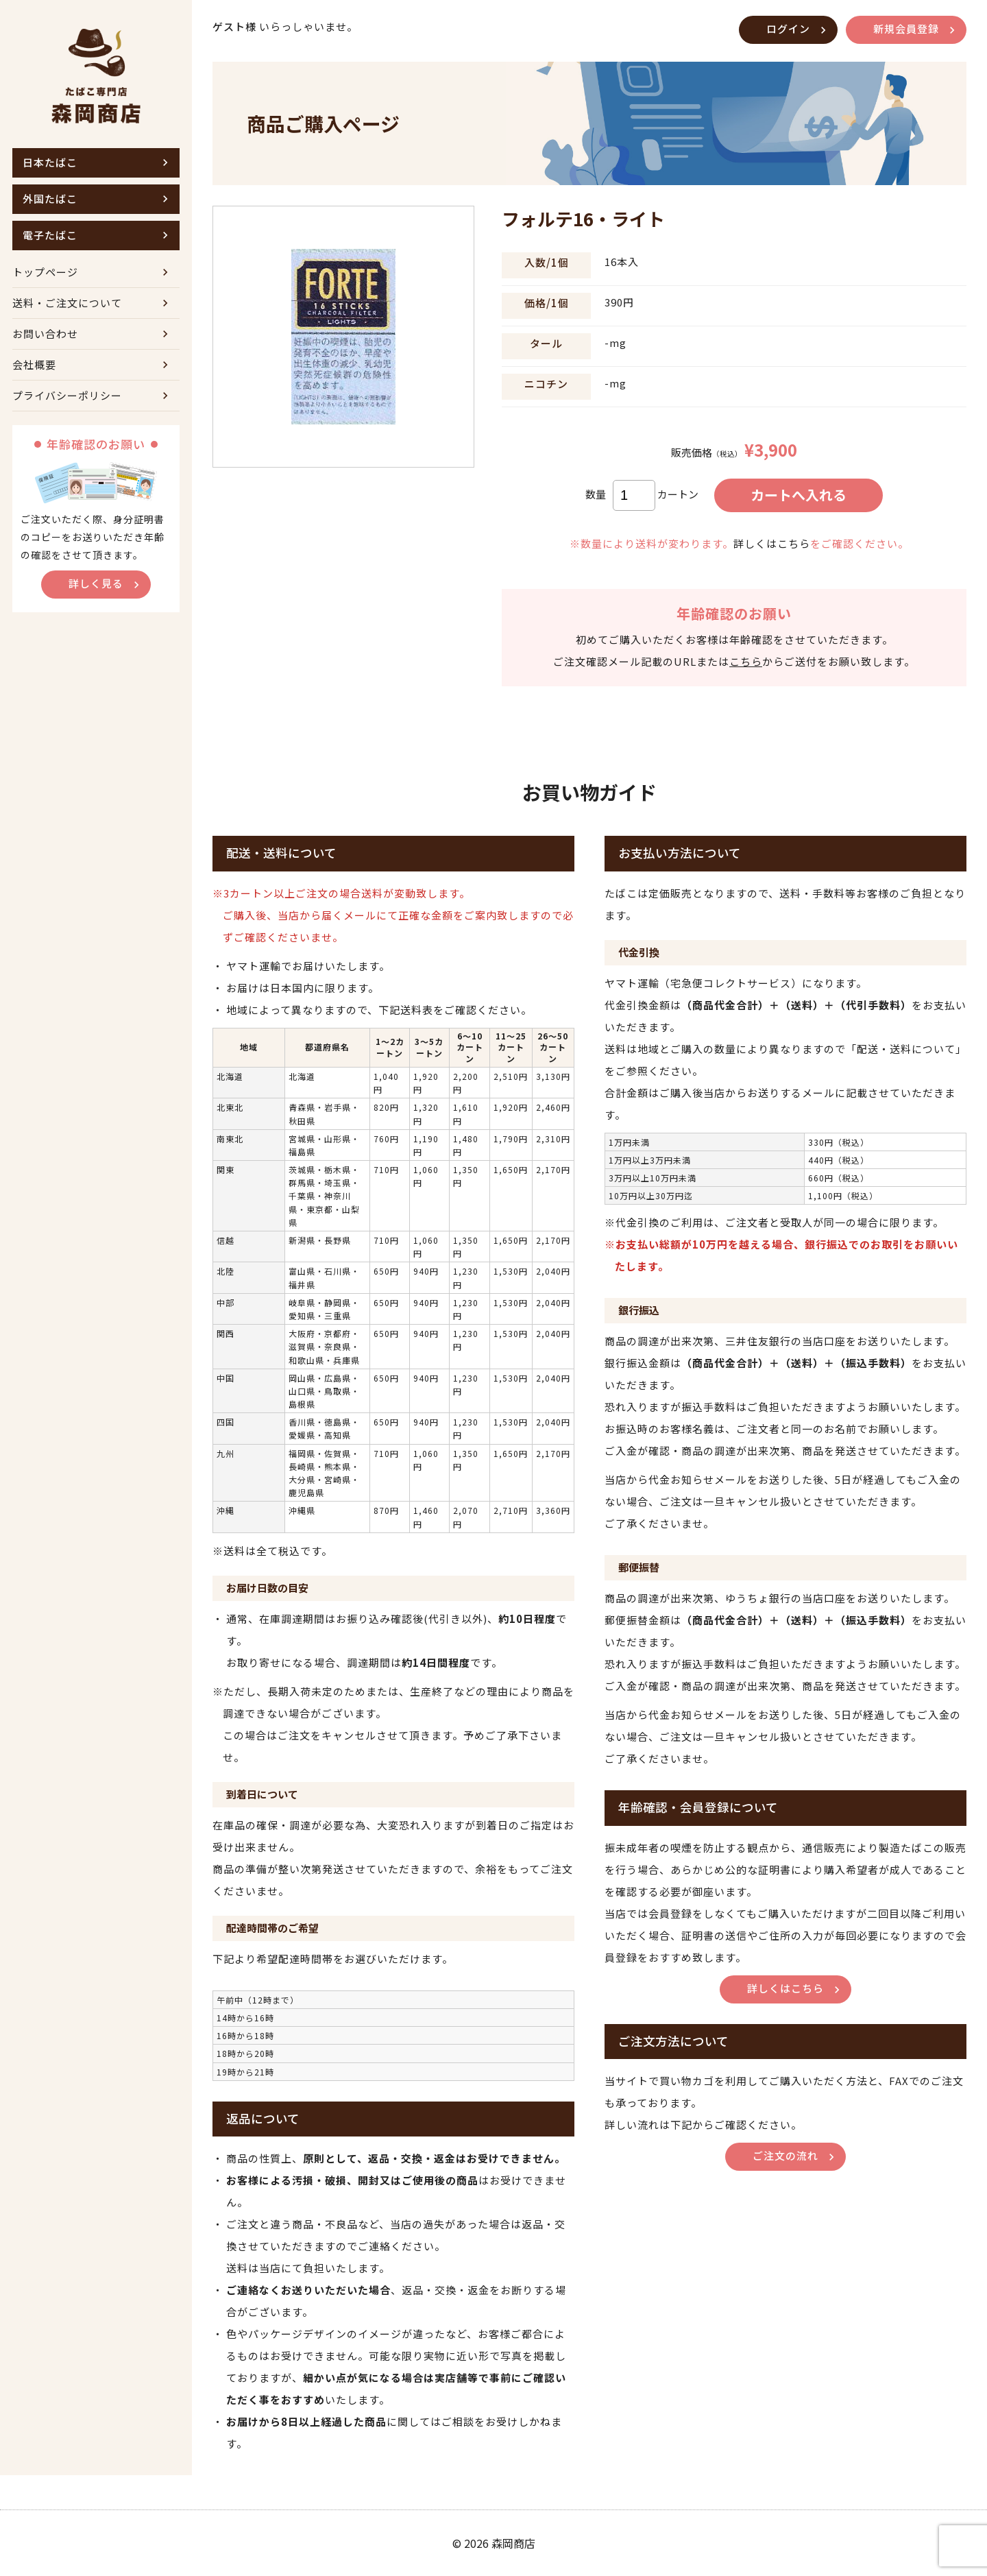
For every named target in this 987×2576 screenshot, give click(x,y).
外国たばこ (50, 198)
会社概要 (34, 364)
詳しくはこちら (771, 543)
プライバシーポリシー (67, 395)
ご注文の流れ (785, 2155)
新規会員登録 (906, 28)
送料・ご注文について (67, 303)
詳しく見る (96, 583)
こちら (745, 661)
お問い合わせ (45, 333)
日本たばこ (50, 162)
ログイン (788, 28)
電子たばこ (50, 235)
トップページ (45, 272)
